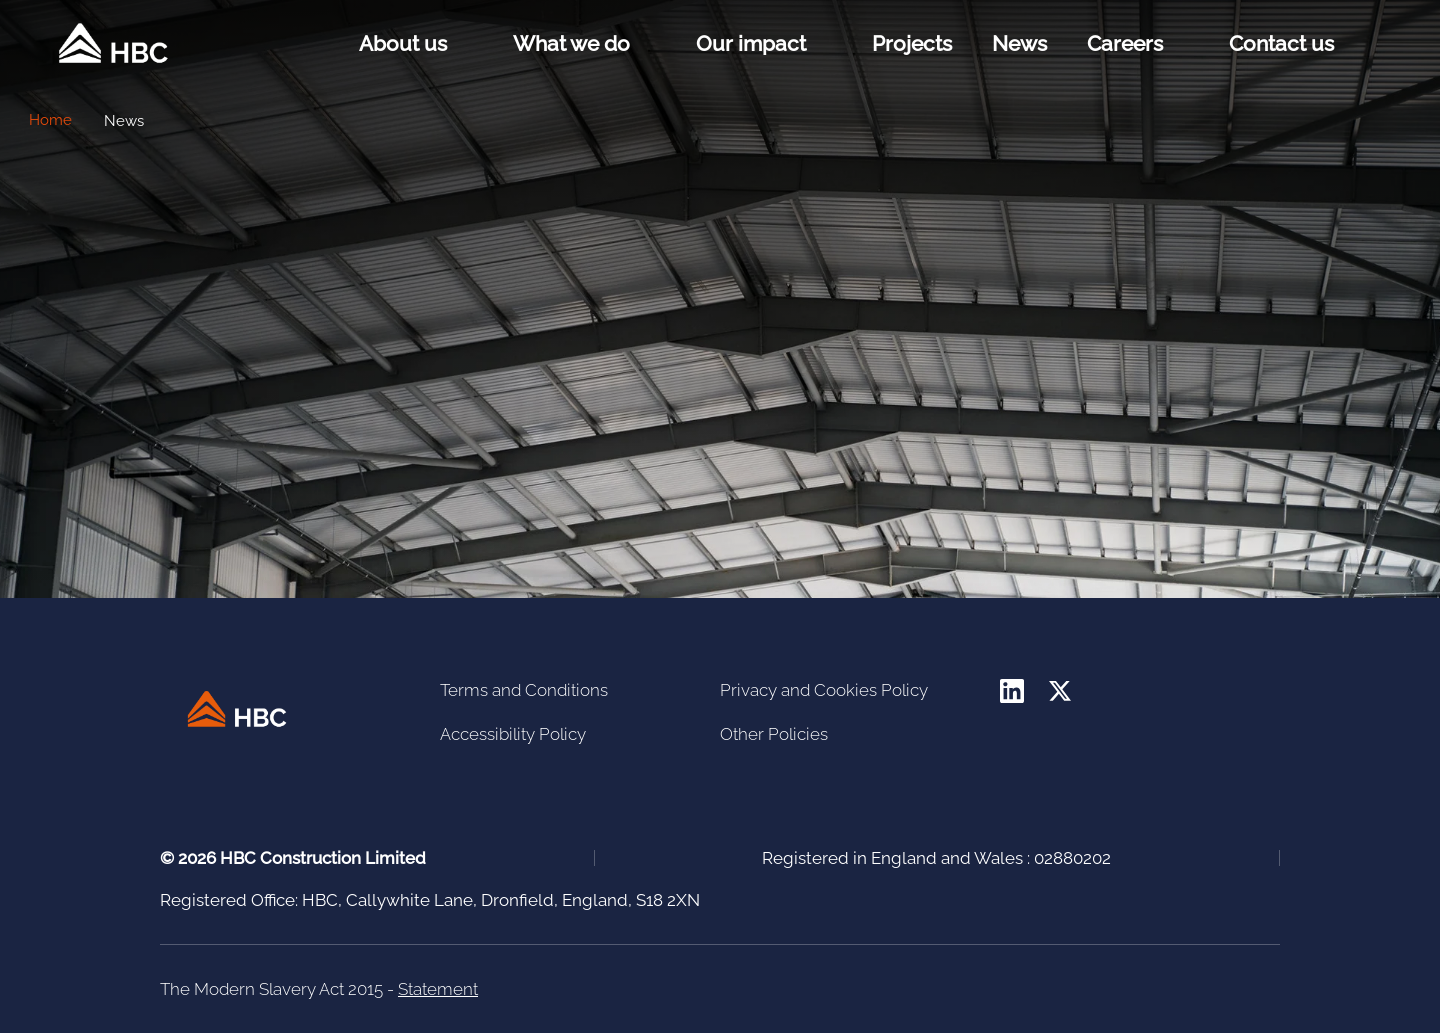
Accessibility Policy (513, 734)
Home (50, 120)
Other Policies (774, 734)
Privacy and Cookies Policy (824, 690)
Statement (438, 989)
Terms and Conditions (524, 690)
